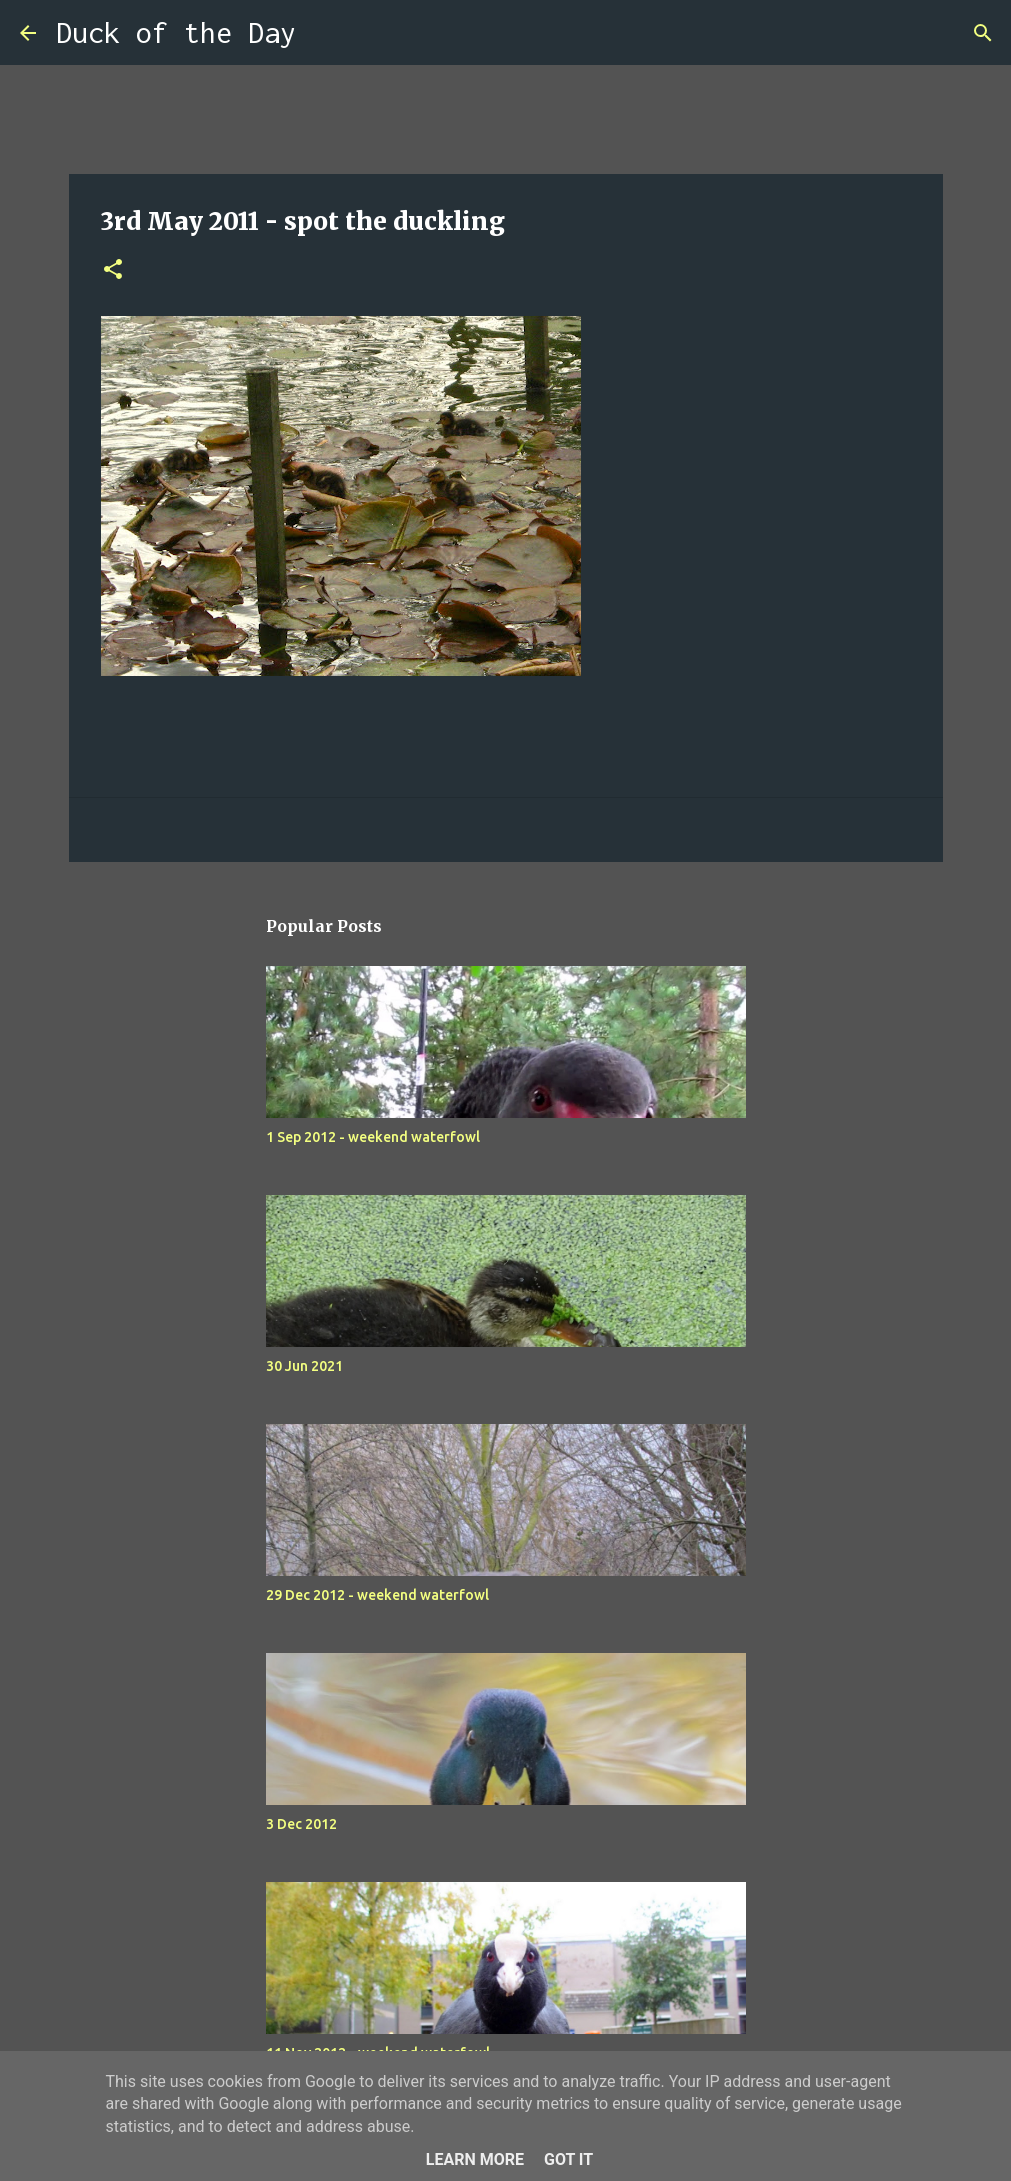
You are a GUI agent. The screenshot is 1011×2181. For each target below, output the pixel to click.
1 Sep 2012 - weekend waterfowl (373, 1137)
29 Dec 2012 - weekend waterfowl (377, 1595)
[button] (113, 270)
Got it (568, 2159)
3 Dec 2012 (301, 1824)
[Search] (324, 33)
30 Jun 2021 (304, 1366)
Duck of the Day (176, 32)
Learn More (475, 2159)
